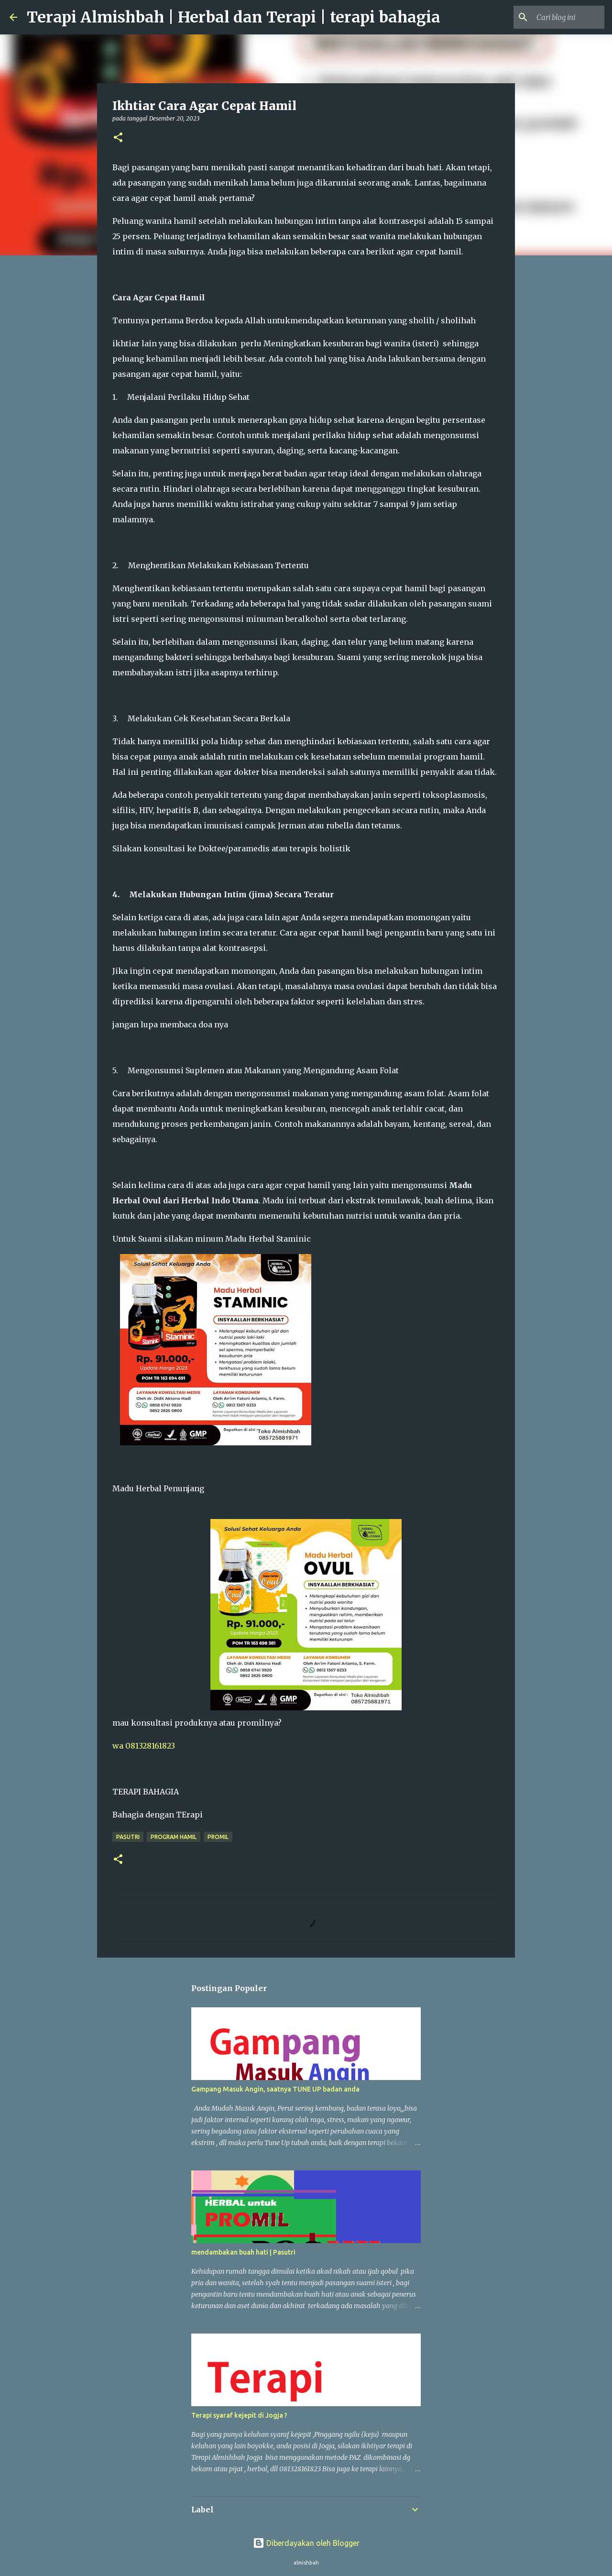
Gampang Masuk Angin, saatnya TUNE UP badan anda (275, 2089)
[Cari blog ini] (554, 17)
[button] (118, 138)
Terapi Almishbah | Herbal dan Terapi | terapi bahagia (233, 17)
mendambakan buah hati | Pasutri (243, 2252)
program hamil (174, 1837)
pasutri (128, 1837)
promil (218, 1837)
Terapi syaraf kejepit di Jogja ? (239, 2415)
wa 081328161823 (143, 1745)
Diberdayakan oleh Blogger (306, 2543)
